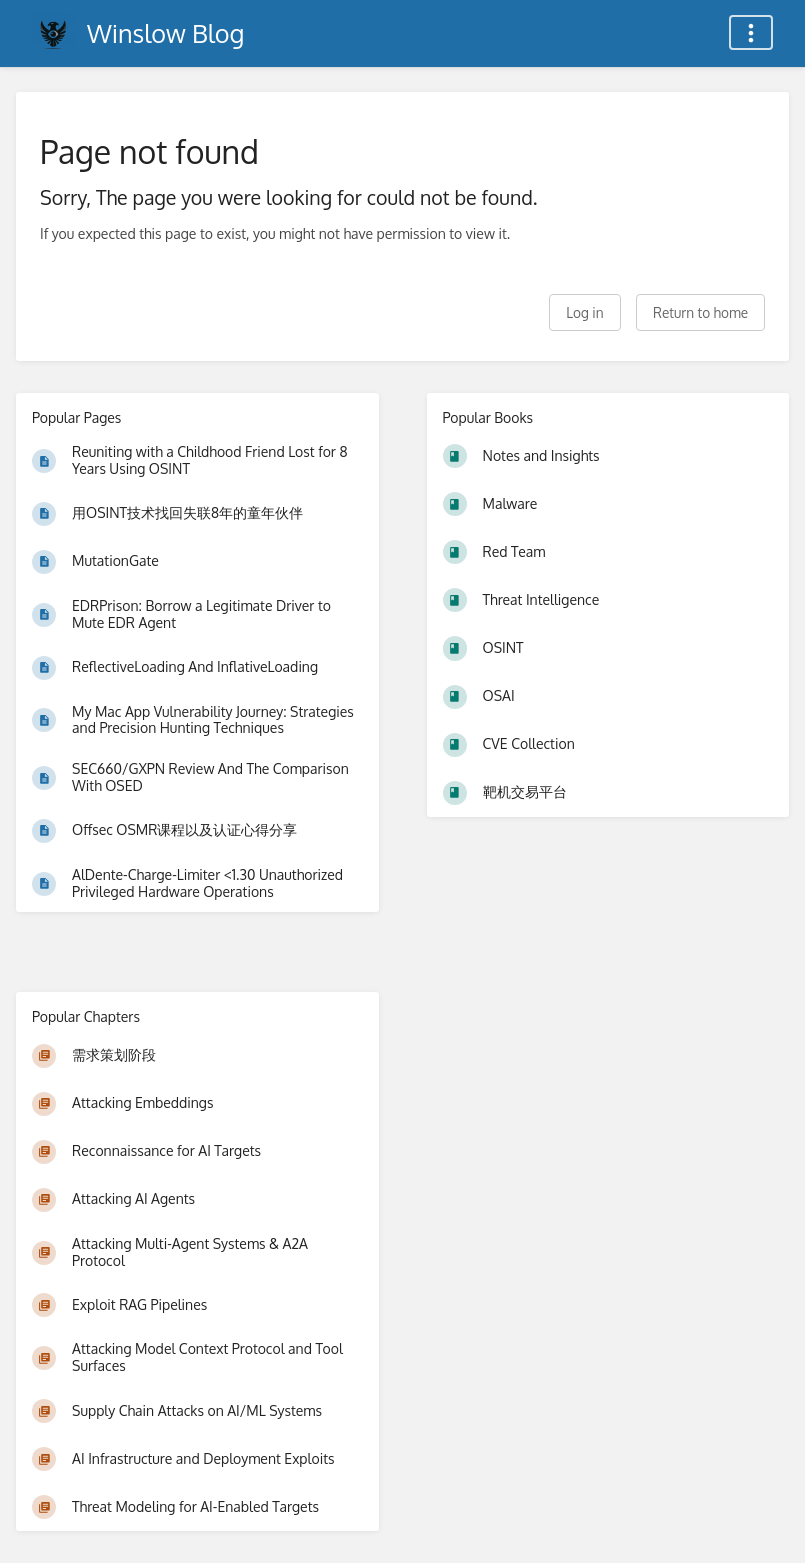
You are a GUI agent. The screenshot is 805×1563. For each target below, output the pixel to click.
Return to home (700, 312)
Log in (584, 312)
